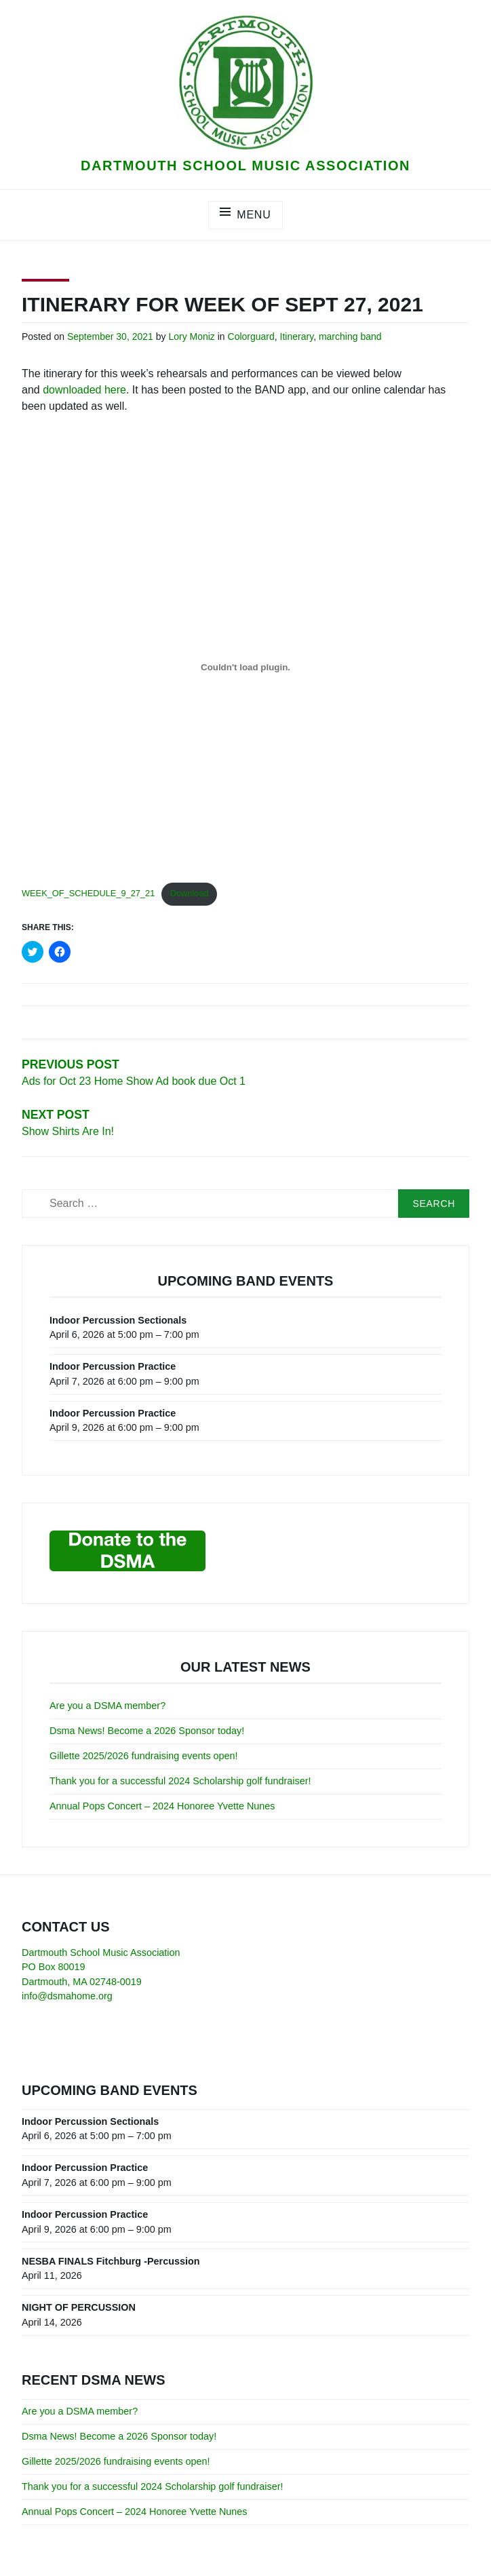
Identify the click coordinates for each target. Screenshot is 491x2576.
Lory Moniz (191, 336)
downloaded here (84, 390)
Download (189, 893)
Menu (254, 214)
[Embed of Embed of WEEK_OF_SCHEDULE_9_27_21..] (245, 666)
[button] (245, 82)
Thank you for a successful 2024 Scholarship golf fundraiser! (180, 1780)
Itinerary (297, 336)
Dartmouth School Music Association (245, 165)
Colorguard (251, 336)
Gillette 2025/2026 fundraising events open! (144, 1755)
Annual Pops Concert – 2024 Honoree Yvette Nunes (162, 1806)
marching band (350, 336)
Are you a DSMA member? (107, 1705)
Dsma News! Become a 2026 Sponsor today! (147, 1730)
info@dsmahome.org (67, 1996)
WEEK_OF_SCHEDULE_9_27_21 (88, 893)
